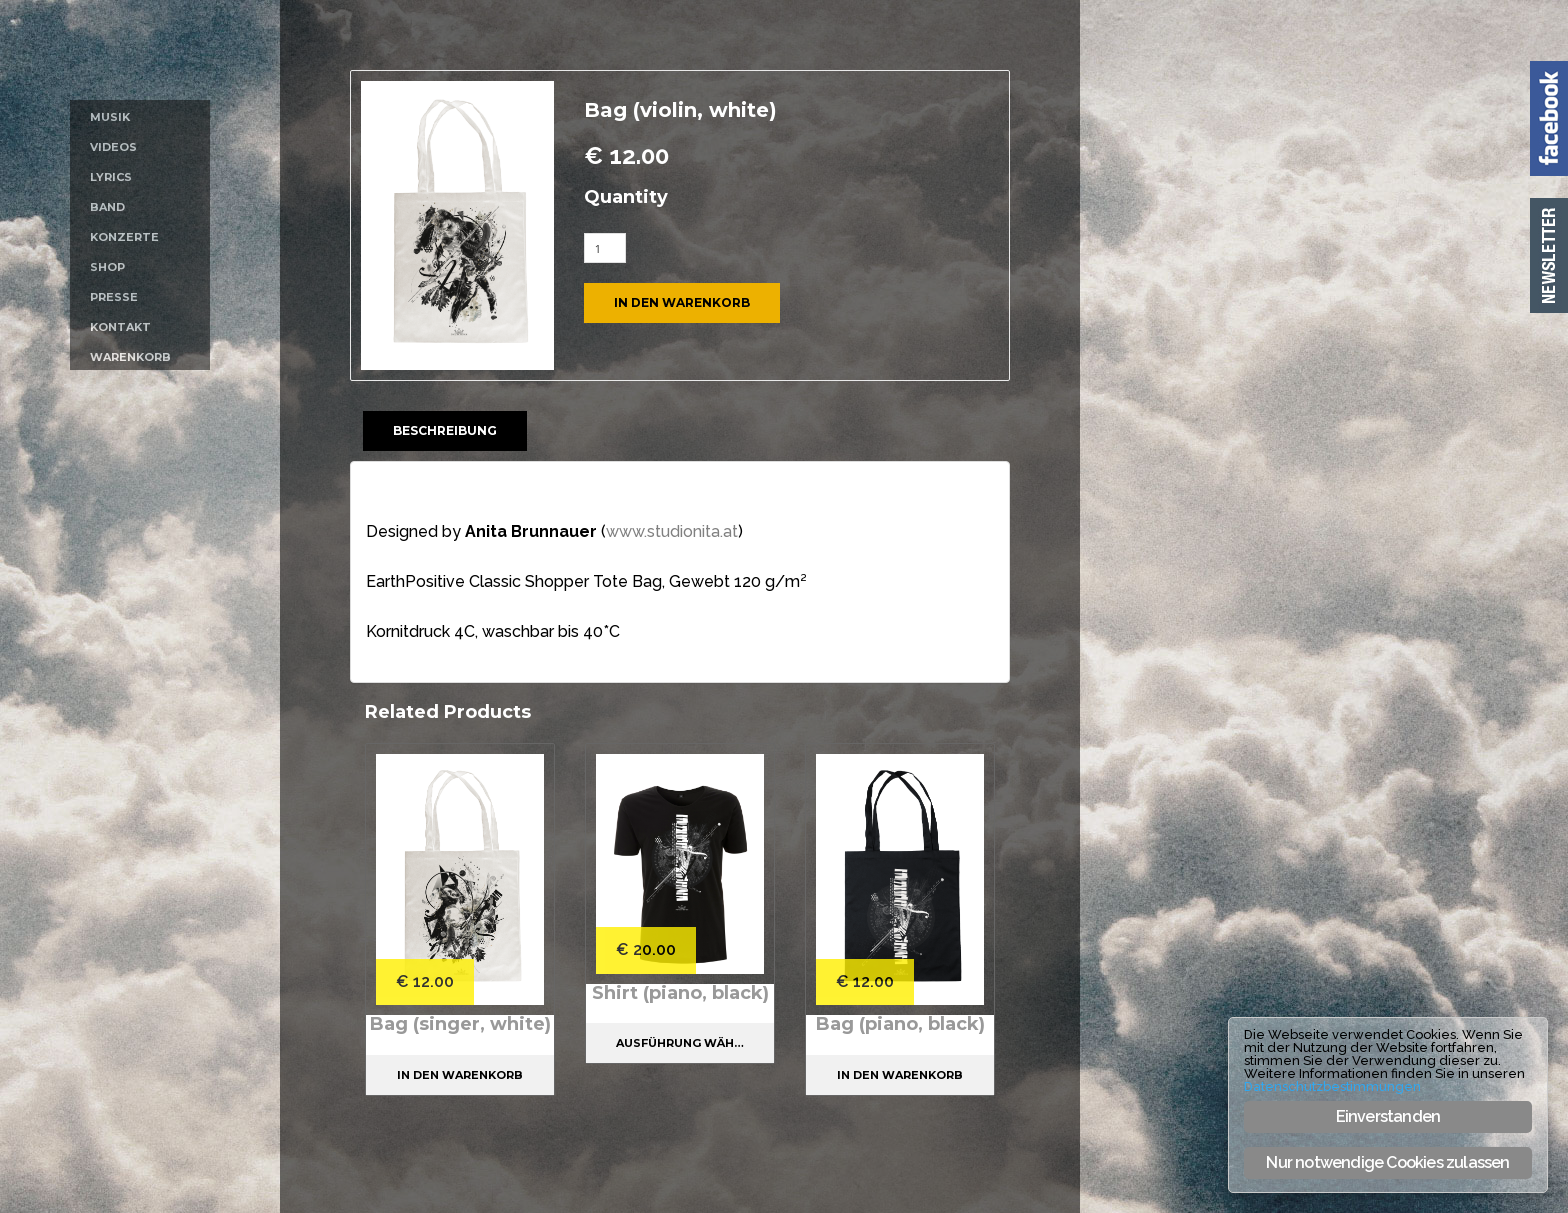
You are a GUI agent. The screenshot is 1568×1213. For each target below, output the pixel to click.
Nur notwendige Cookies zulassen (1387, 1162)
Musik (110, 117)
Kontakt (120, 327)
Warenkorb (130, 357)
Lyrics (111, 177)
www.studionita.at (672, 531)
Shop (107, 267)
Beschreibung (445, 430)
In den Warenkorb (682, 302)
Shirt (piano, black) (680, 993)
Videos (113, 147)
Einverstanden (1388, 1116)
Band (107, 207)
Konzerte (124, 237)
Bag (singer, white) (460, 1024)
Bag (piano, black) (900, 1024)
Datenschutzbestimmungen (1332, 1086)
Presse (114, 297)
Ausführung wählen (687, 1043)
